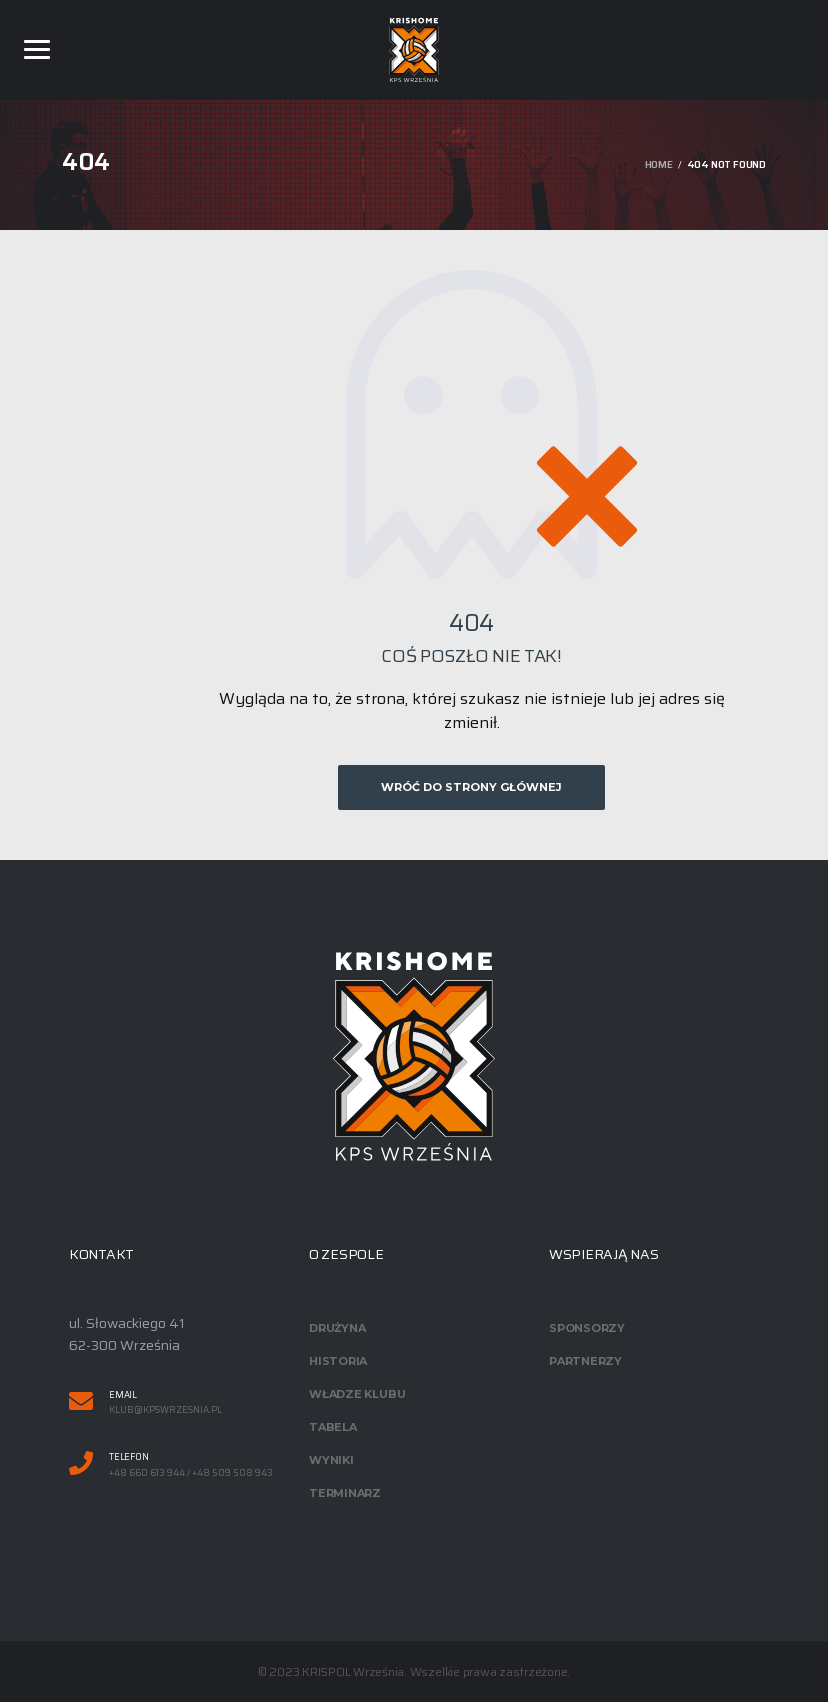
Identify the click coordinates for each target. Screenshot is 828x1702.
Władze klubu (357, 1394)
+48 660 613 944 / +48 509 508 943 (191, 1473)
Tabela (333, 1427)
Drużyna (337, 1328)
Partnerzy (585, 1361)
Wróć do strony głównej (471, 787)
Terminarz (345, 1493)
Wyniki (331, 1460)
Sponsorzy (587, 1328)
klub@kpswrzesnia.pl (165, 1410)
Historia (338, 1361)
